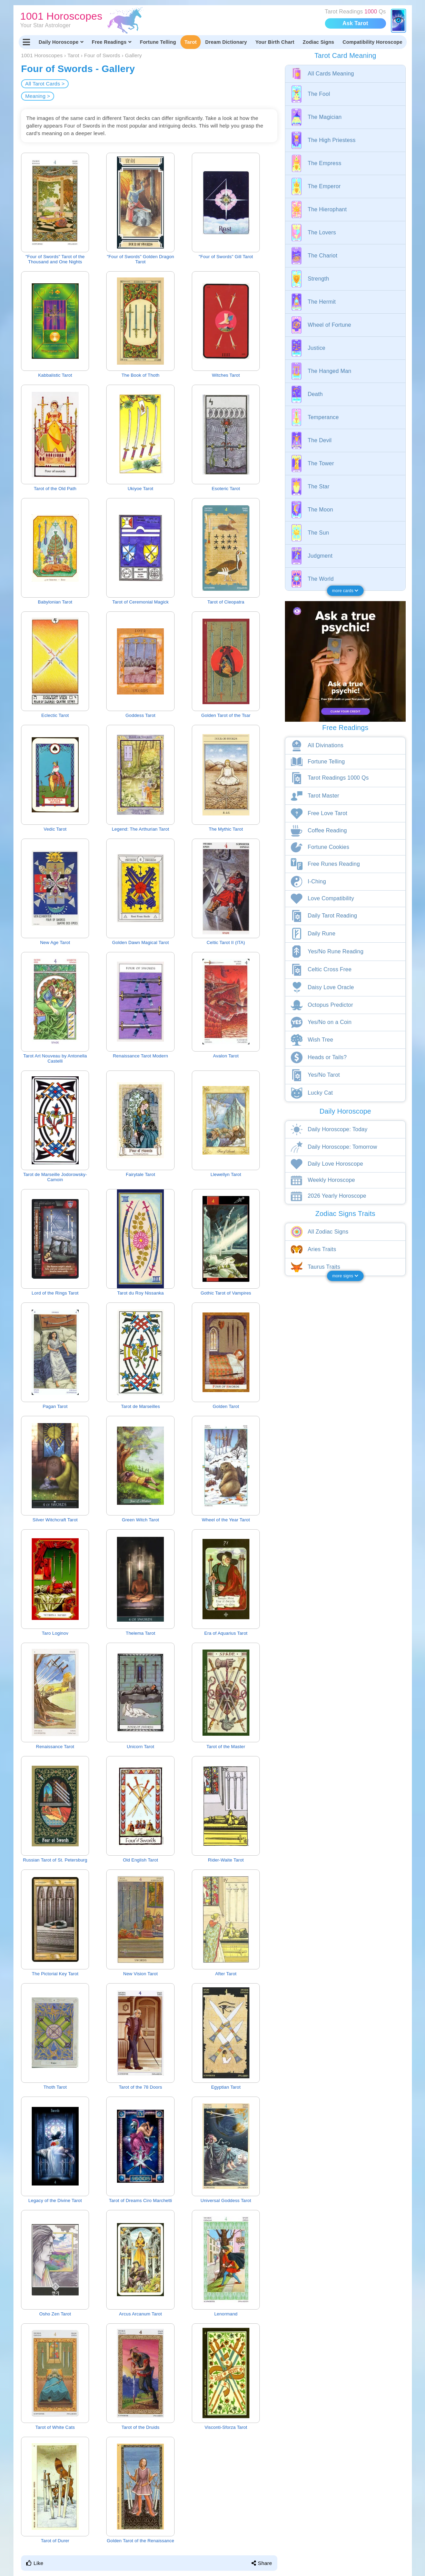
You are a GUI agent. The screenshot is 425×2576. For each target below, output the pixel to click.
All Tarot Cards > (45, 84)
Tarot (191, 42)
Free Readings (111, 42)
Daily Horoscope (61, 42)
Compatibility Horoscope (372, 42)
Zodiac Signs (318, 42)
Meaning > (37, 96)
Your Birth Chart (274, 42)
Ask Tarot (355, 23)
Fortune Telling (158, 42)
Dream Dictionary (226, 42)
